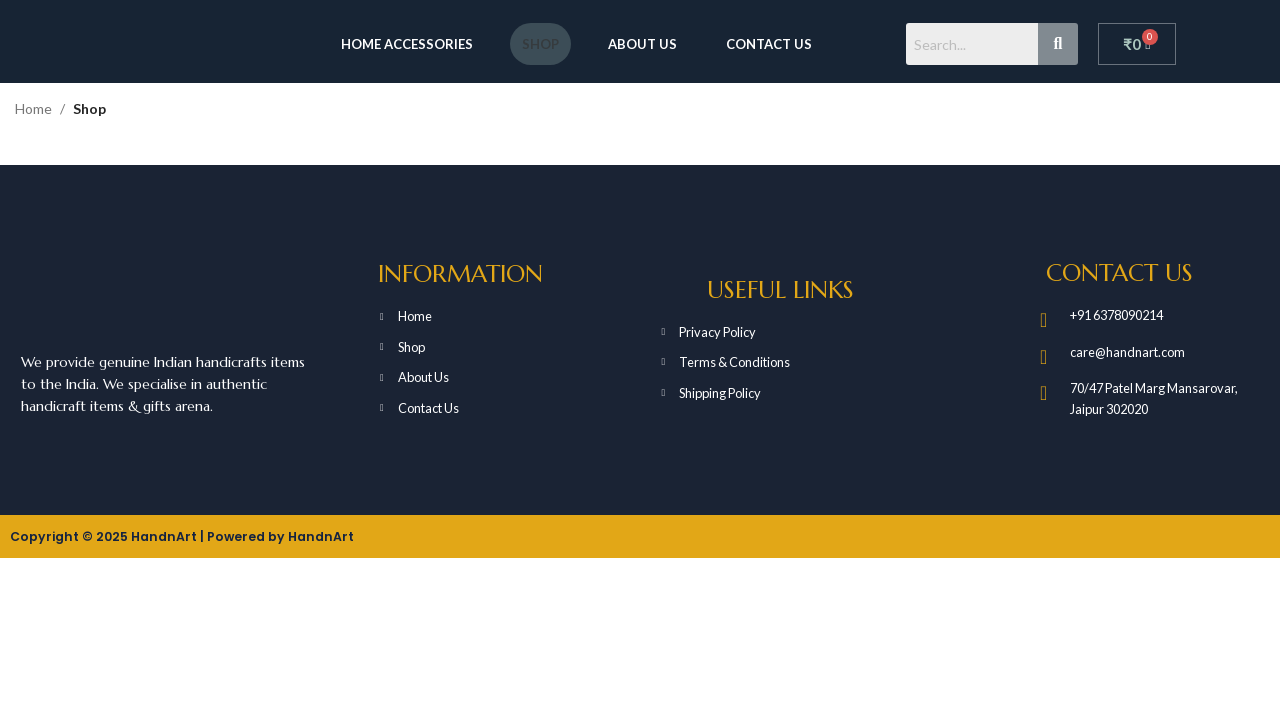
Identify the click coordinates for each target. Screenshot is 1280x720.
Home (33, 108)
